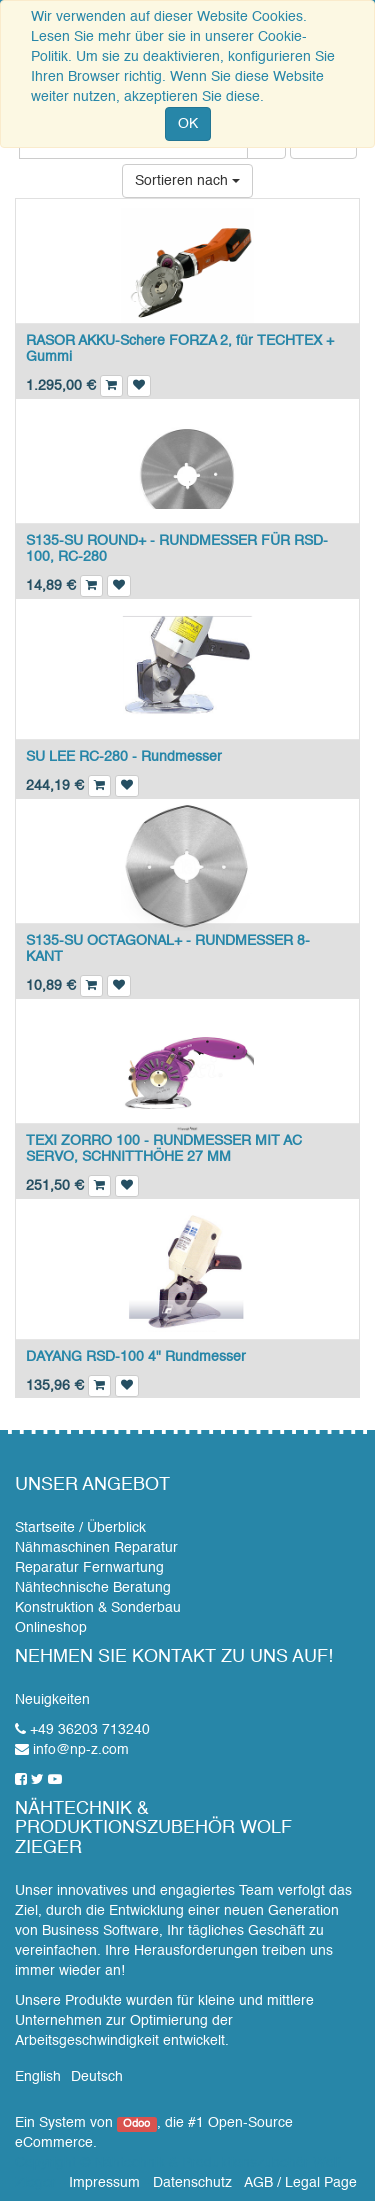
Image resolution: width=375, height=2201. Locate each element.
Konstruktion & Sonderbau (98, 1608)
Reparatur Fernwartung (89, 1568)
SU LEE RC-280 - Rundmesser (124, 757)
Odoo (136, 2124)
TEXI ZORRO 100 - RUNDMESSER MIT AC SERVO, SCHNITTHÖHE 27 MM (164, 1148)
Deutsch (97, 2077)
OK (188, 124)
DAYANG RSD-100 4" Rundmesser (136, 1357)
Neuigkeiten (52, 1700)
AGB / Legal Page (300, 2183)
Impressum (104, 2183)
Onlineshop (51, 1628)
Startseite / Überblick (80, 1528)
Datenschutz (192, 2183)
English (38, 2077)
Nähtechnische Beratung (93, 1588)
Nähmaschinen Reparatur (96, 1548)
